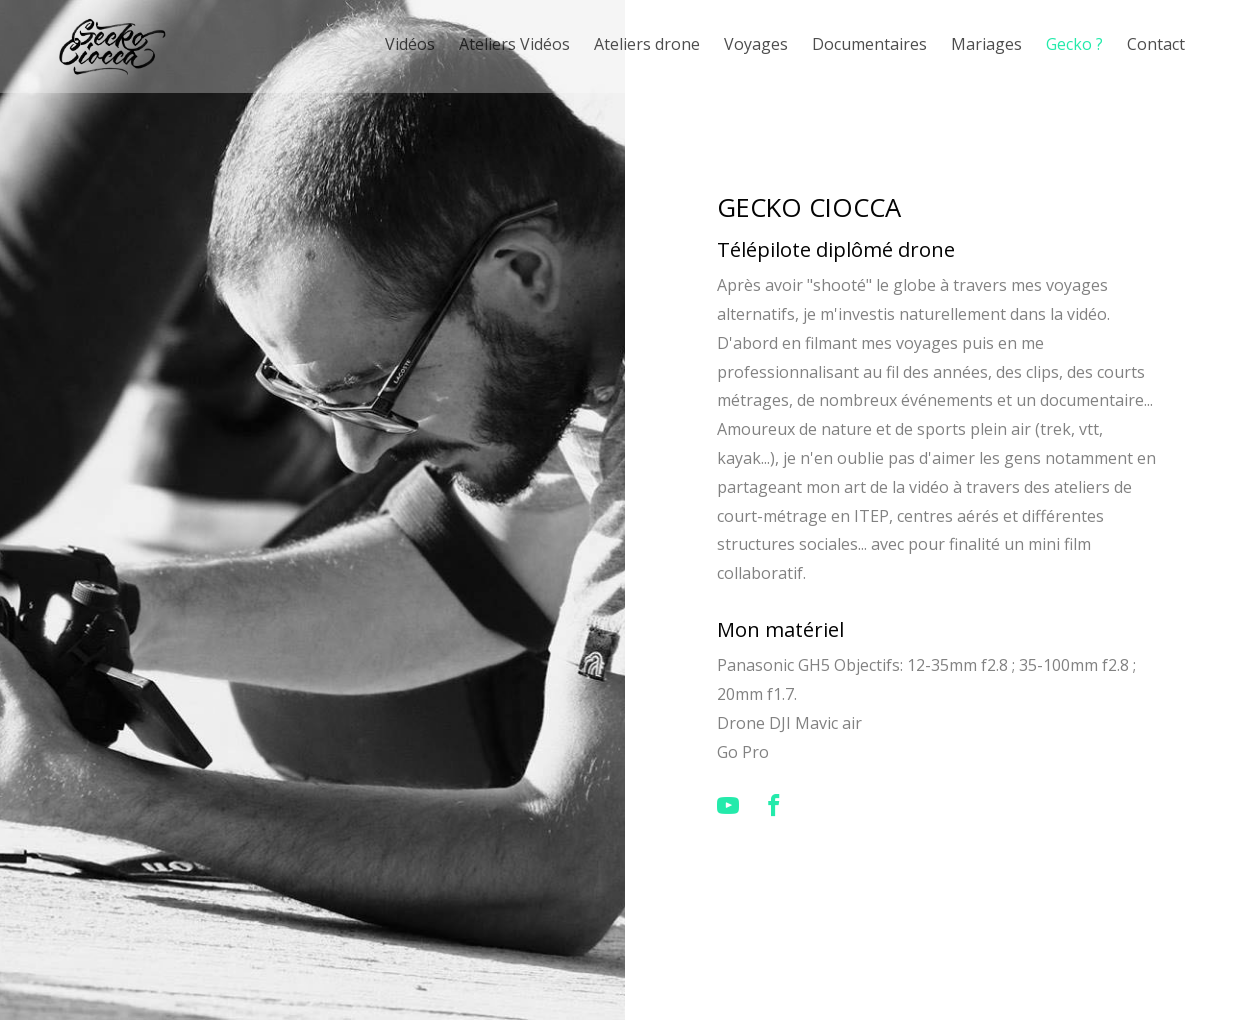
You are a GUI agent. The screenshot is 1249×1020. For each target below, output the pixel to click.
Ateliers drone (647, 44)
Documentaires (869, 44)
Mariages (986, 44)
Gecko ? (1074, 44)
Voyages (756, 44)
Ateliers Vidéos (514, 44)
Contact (1156, 44)
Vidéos (410, 44)
